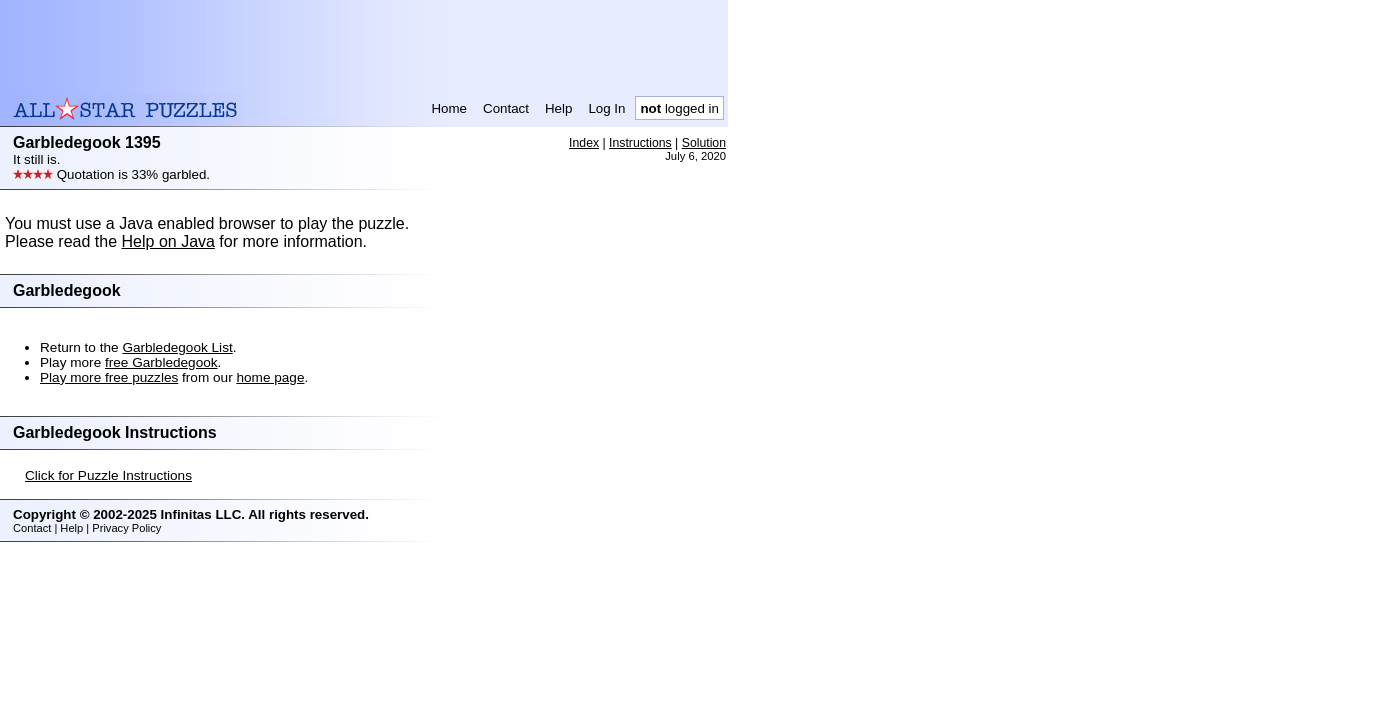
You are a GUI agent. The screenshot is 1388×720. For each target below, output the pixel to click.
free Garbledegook (161, 362)
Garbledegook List (177, 347)
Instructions (640, 143)
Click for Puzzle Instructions (108, 475)
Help (558, 108)
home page (270, 377)
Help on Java (168, 241)
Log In (606, 108)
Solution (704, 143)
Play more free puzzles (109, 377)
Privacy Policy (126, 528)
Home (449, 108)
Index (584, 143)
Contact (506, 108)
